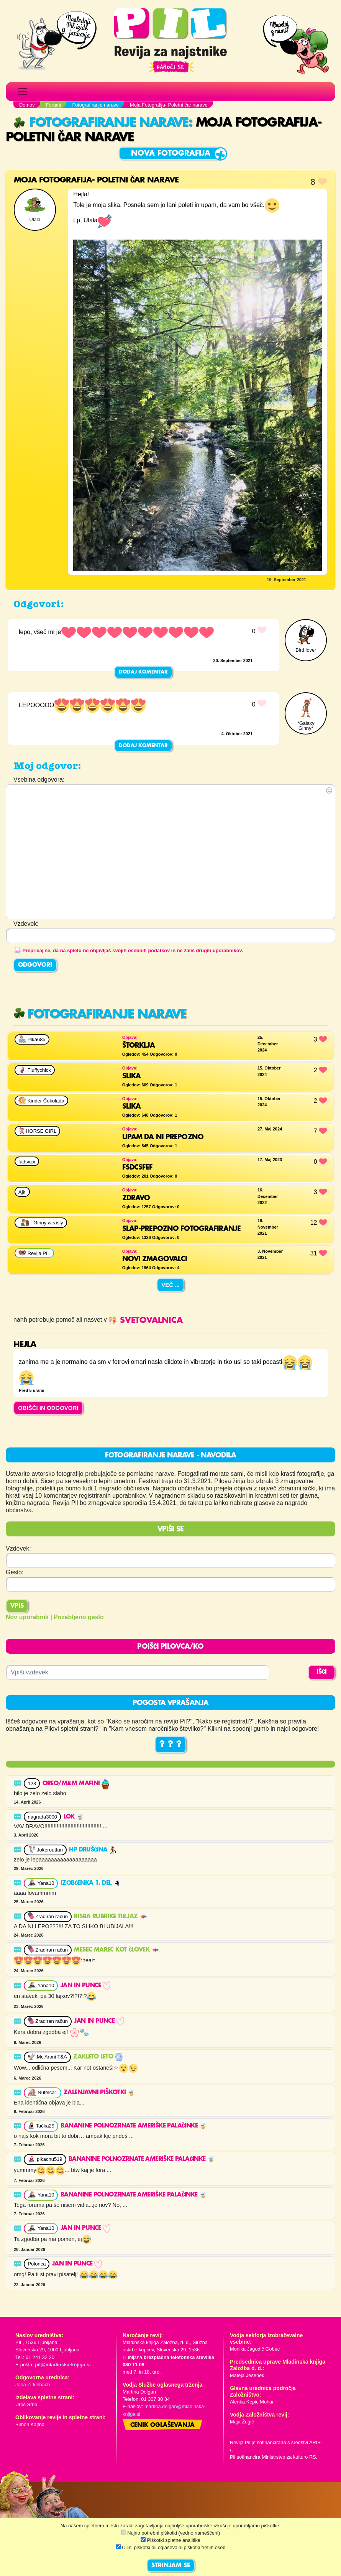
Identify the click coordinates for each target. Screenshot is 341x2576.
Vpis (17, 1606)
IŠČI (321, 1672)
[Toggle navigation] (22, 91)
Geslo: (14, 1572)
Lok (74, 1817)
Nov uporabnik (27, 1617)
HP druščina (93, 1850)
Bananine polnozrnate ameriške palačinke (134, 2126)
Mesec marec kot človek (116, 1950)
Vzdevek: (18, 1548)
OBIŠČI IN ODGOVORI (48, 1408)
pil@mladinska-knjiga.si (62, 2364)
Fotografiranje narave (101, 123)
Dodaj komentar (143, 672)
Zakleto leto (97, 2057)
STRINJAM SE (170, 2566)
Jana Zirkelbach (32, 2384)
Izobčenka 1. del (91, 1883)
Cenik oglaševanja (162, 2425)
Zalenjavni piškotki (99, 2093)
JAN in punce (85, 1986)
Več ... (170, 1284)
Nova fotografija (170, 154)
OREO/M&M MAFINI (76, 1784)
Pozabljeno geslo (79, 1617)
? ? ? (170, 1745)
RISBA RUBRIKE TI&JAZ (110, 1917)
